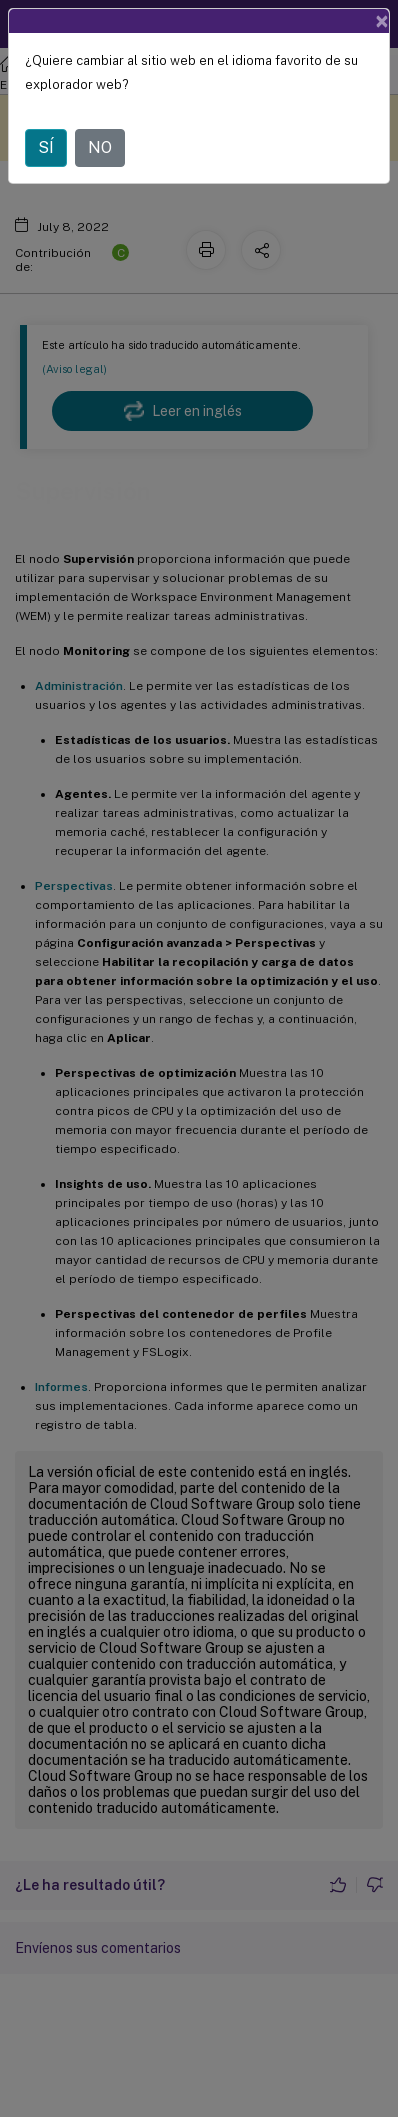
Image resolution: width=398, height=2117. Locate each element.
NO (100, 147)
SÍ (46, 147)
